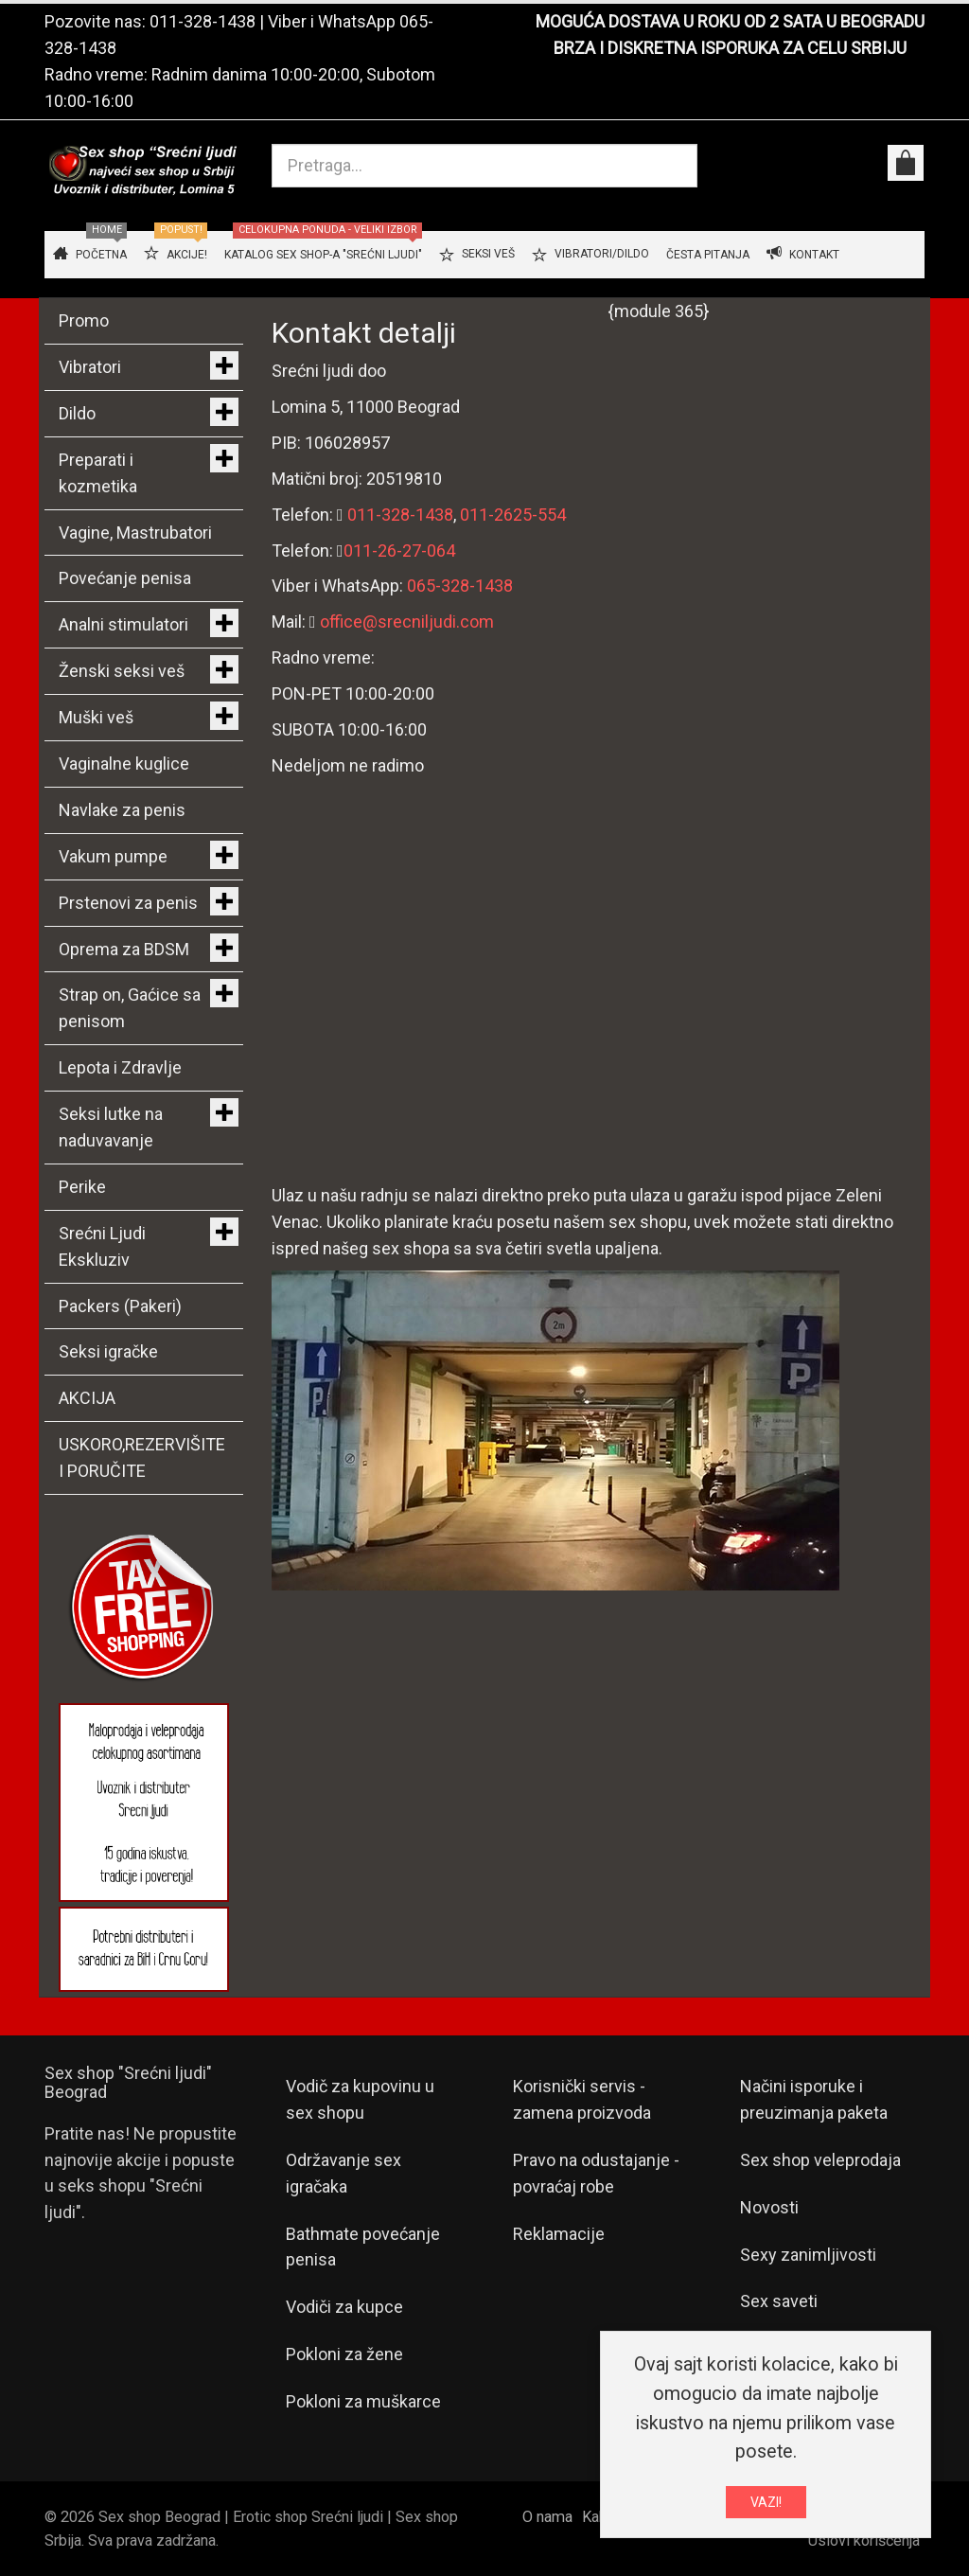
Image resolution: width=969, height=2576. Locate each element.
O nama (547, 2517)
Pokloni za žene (344, 2354)
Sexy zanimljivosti (808, 2255)
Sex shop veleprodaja (820, 2160)
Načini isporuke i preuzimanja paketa (814, 2099)
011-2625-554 (513, 514)
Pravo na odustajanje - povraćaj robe (596, 2173)
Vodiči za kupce (344, 2307)
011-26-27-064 (399, 550)
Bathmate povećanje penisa (363, 2247)
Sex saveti (779, 2301)
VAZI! (766, 2502)
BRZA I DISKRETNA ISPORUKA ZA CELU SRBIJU (730, 48)
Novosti (769, 2207)
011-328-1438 (202, 21)
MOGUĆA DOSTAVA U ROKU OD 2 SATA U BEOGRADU (730, 21)
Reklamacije (559, 2234)
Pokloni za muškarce (363, 2401)
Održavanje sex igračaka (343, 2173)
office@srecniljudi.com (407, 621)
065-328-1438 (460, 585)
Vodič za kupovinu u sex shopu (360, 2099)
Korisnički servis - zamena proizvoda (582, 2099)
